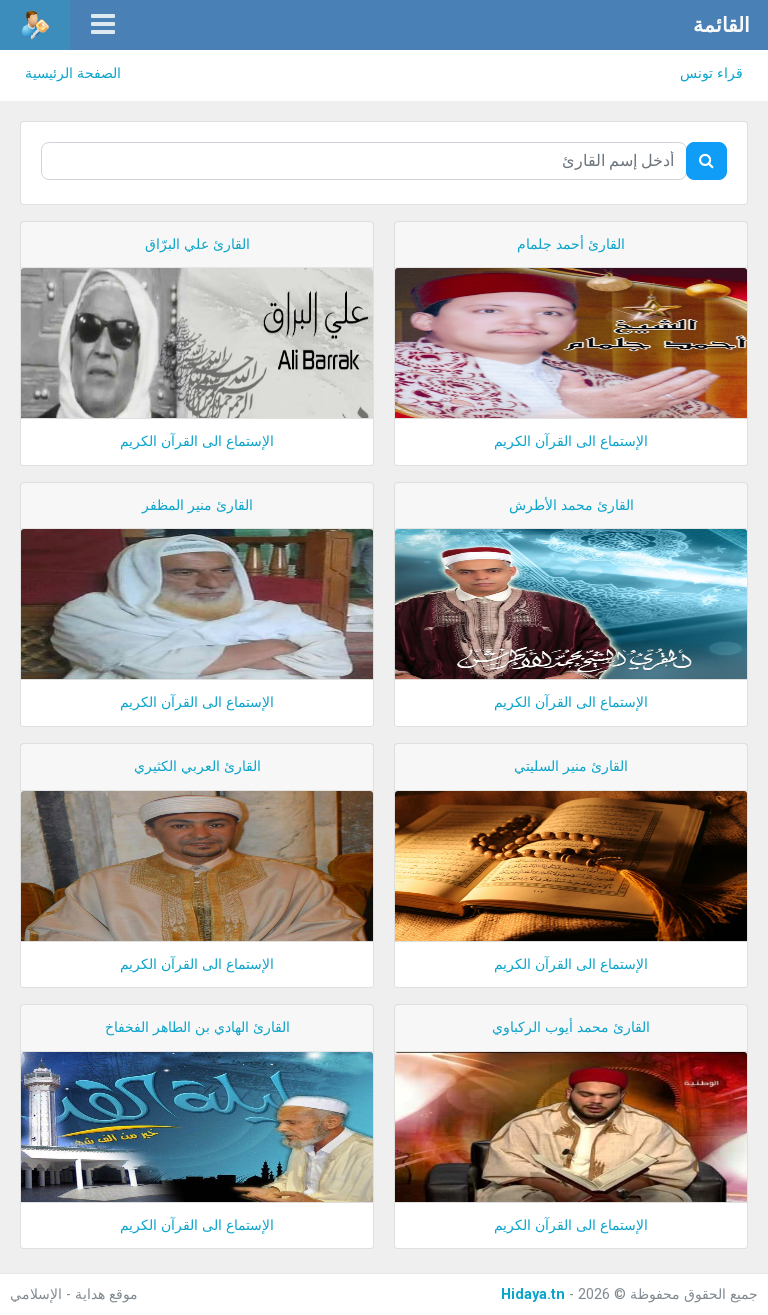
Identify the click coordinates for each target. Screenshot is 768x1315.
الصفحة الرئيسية (73, 73)
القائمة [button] (721, 25)
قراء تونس (711, 73)
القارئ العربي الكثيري (197, 766)
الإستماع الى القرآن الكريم (571, 441)
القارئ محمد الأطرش (571, 505)
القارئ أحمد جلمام (571, 244)
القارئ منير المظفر (197, 505)
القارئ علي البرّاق (197, 244)
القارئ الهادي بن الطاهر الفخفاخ (197, 1027)
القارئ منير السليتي (571, 766)
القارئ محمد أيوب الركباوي (571, 1027)
